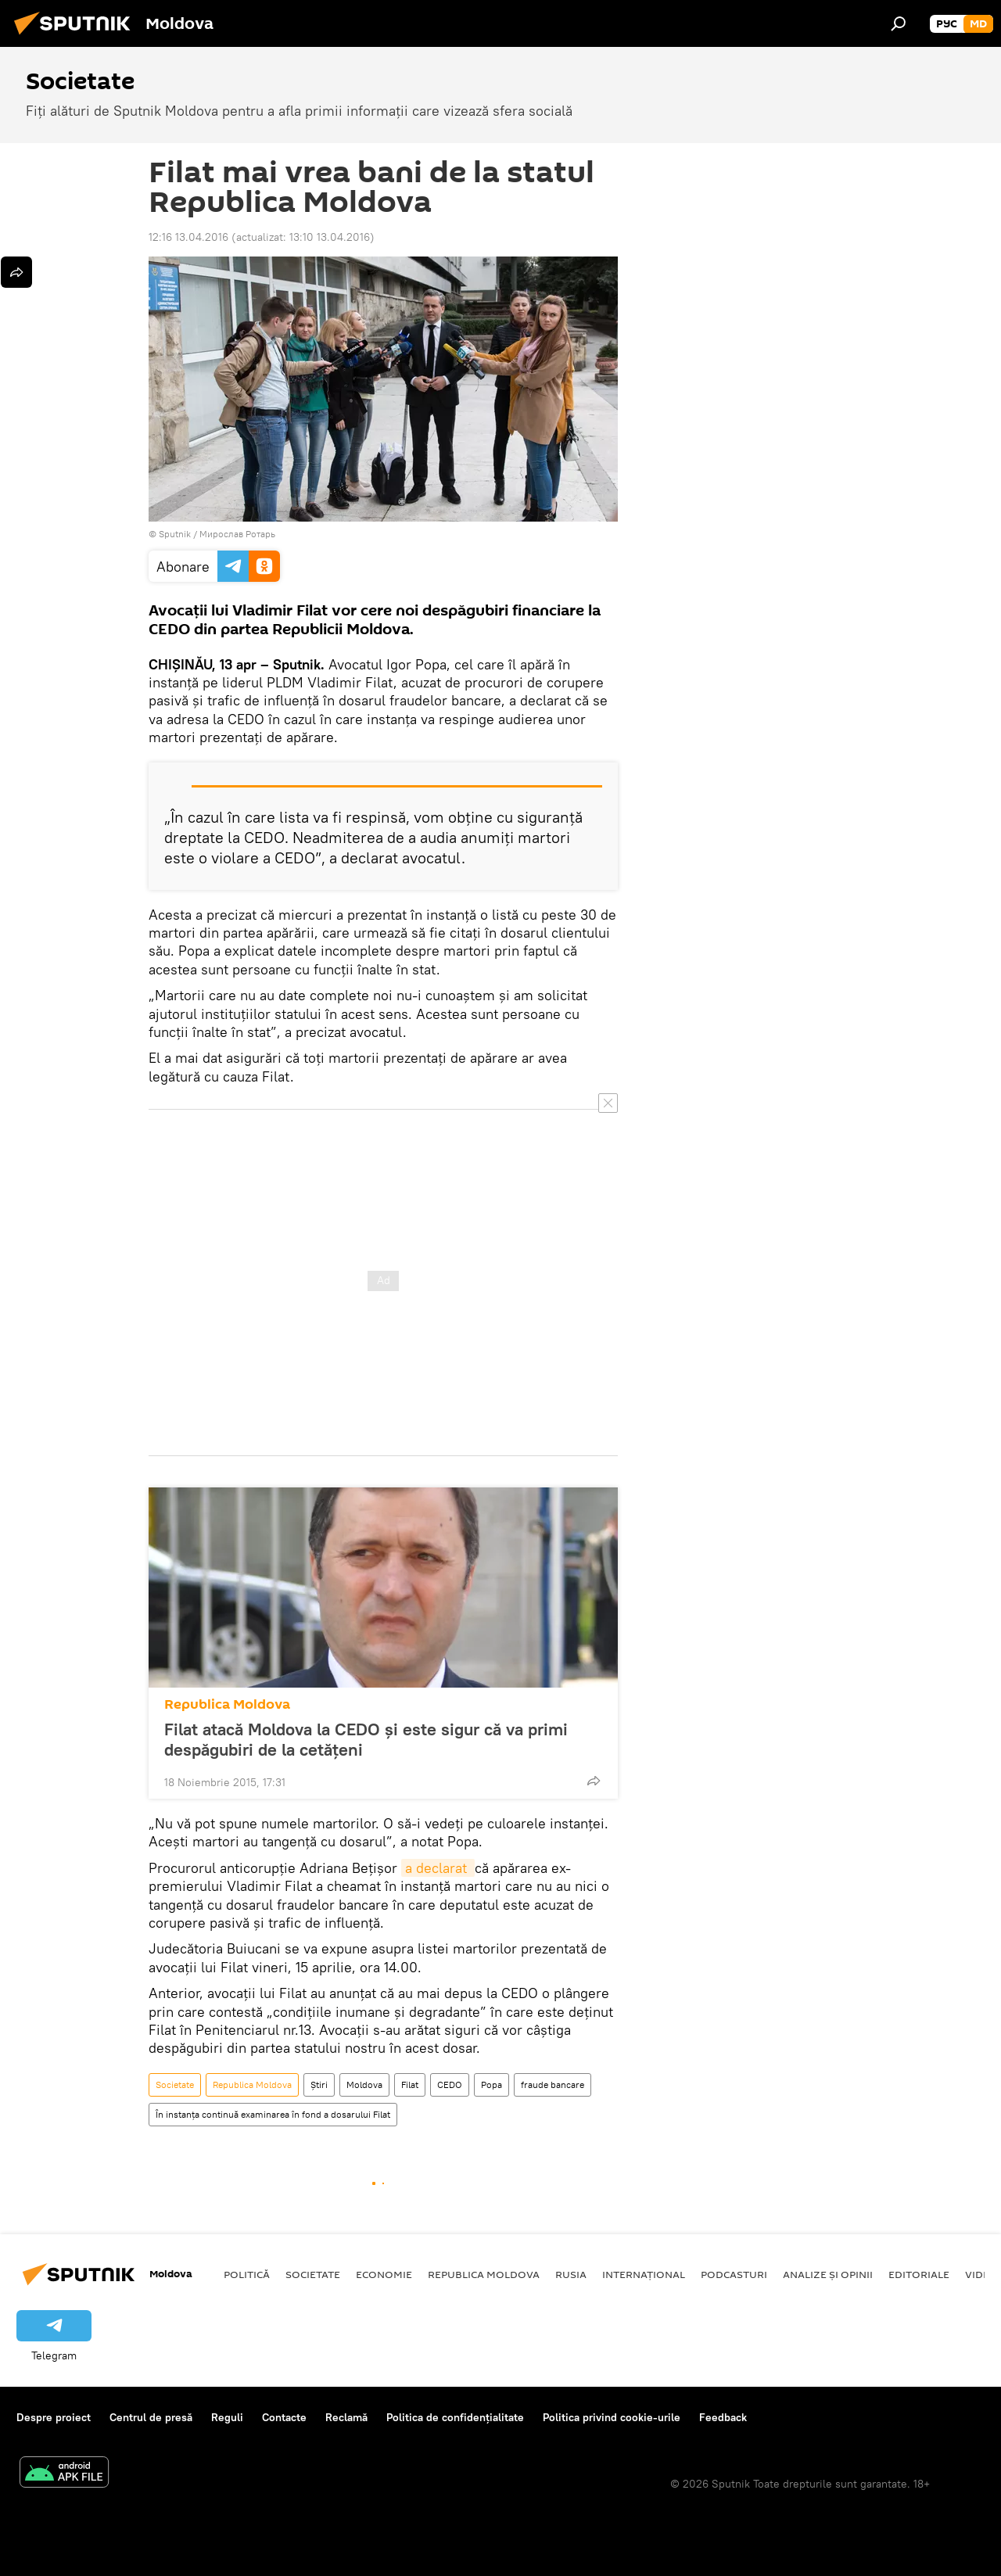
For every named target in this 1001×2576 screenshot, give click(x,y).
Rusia (571, 2274)
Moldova (364, 2084)
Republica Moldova (227, 1704)
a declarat (438, 1868)
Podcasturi (734, 2274)
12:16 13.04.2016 (188, 237)
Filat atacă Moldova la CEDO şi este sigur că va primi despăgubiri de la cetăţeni (366, 1739)
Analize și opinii (828, 2274)
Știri (319, 2084)
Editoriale (918, 2274)
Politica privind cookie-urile (611, 2417)
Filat (409, 2084)
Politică (247, 2274)
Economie (384, 2274)
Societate (175, 2084)
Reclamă (346, 2417)
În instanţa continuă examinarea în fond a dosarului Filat (273, 2114)
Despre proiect (53, 2417)
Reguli (227, 2417)
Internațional (643, 2274)
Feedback (723, 2417)
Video (981, 2274)
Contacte (284, 2417)
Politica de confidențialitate (455, 2417)
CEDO (449, 2084)
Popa (491, 2084)
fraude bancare (552, 2084)
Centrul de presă (150, 2417)
